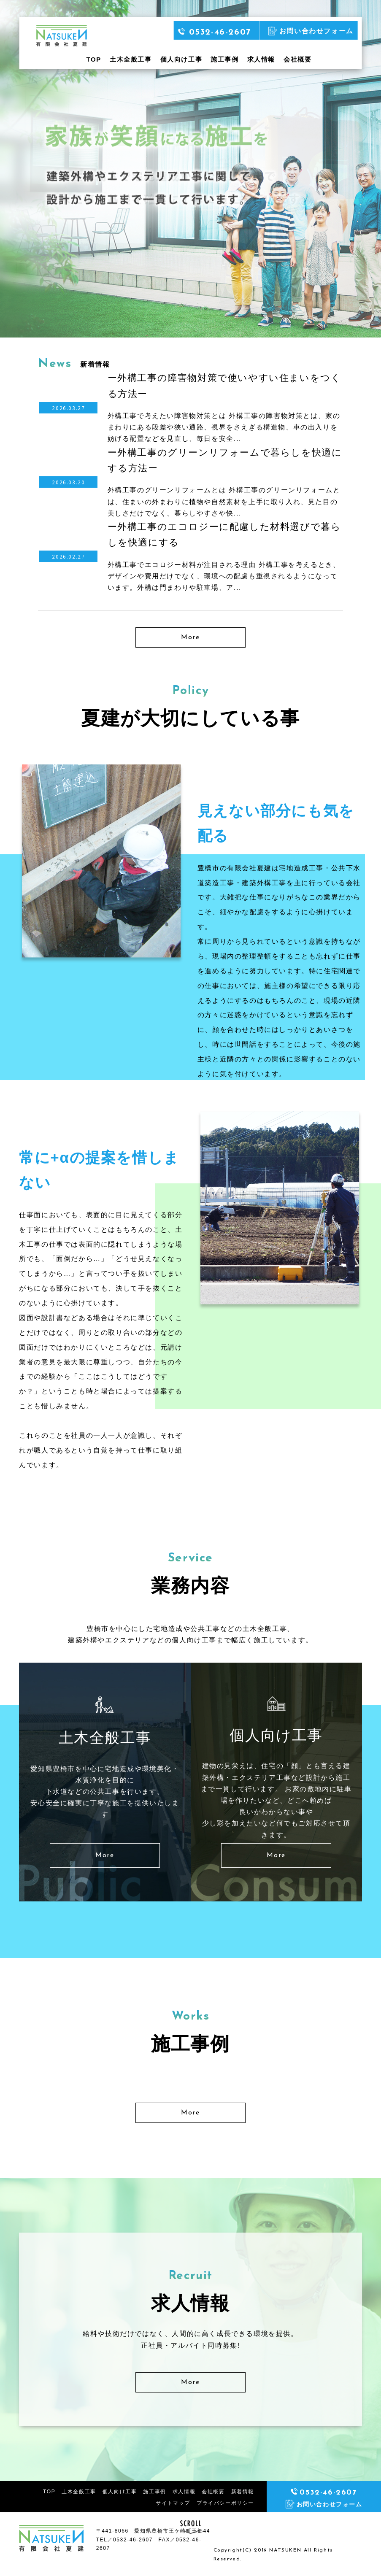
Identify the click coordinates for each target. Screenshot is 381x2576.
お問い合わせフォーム (311, 31)
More (190, 637)
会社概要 (297, 59)
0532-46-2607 (214, 32)
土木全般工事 (131, 59)
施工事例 (224, 59)
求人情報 (261, 59)
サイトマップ (173, 2503)
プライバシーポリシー (225, 2503)
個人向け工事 (181, 59)
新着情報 (242, 2492)
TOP (93, 59)
